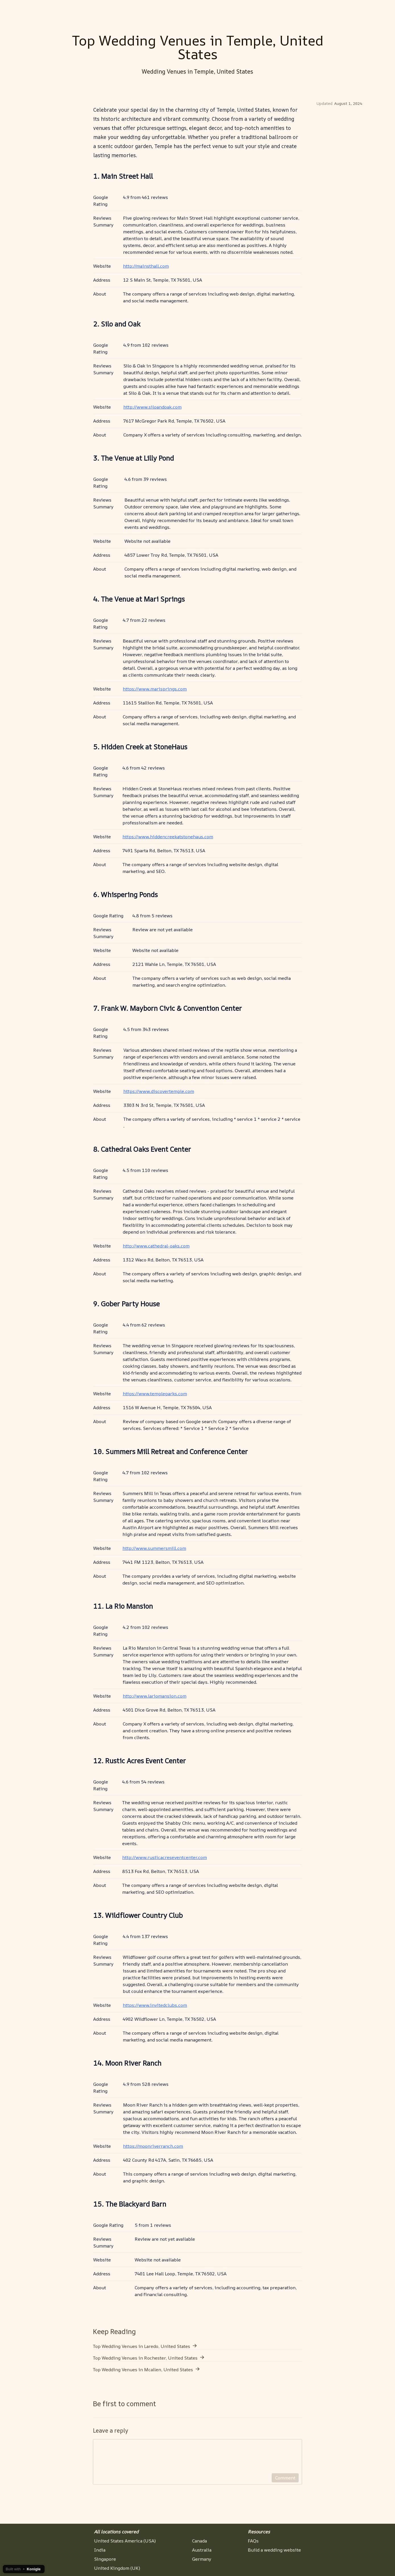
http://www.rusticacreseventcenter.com (164, 1857)
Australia (201, 2550)
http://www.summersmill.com (154, 1548)
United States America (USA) (125, 2541)
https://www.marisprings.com (155, 689)
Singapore (105, 2559)
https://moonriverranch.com (153, 2146)
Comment (285, 2481)
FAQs (253, 2541)
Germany (201, 2559)
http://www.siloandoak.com (152, 407)
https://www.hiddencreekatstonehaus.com (167, 836)
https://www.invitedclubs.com (155, 2005)
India (99, 2550)
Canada (199, 2541)
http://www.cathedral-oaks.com (156, 1246)
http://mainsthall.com (146, 266)
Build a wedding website (274, 2550)
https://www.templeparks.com (155, 1393)
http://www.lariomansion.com (154, 1696)
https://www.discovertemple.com (158, 1091)
